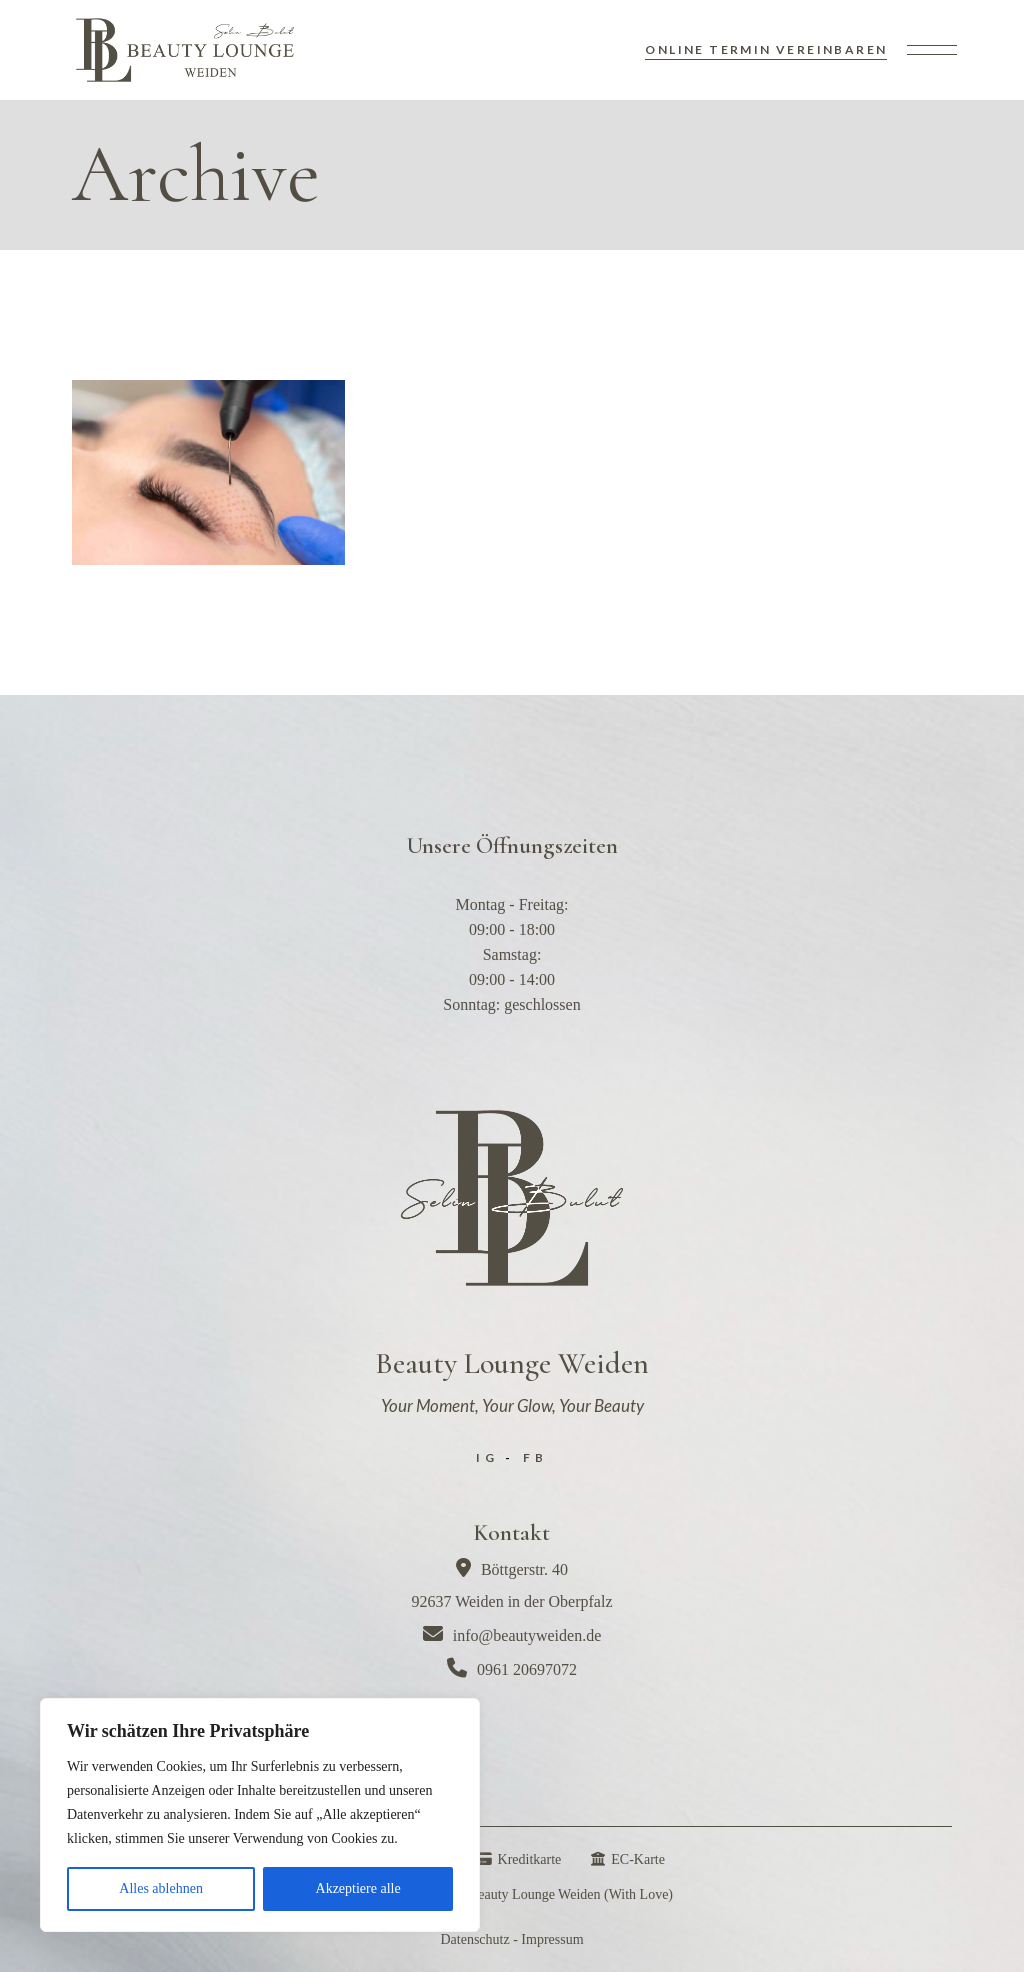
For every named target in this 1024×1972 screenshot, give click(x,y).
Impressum (552, 1939)
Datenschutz (474, 1939)
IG (487, 1457)
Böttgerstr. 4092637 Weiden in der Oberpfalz (511, 1584)
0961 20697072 (512, 1669)
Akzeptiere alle (358, 1888)
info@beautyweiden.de (512, 1635)
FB (535, 1457)
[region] (260, 1815)
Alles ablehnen (161, 1888)
